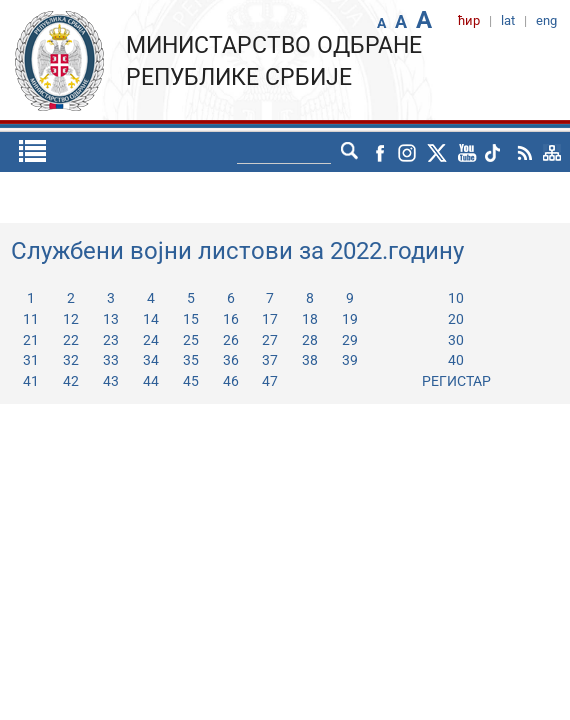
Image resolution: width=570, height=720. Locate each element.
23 (111, 340)
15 (191, 319)
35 (191, 360)
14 (151, 319)
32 (71, 360)
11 (31, 319)
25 (191, 340)
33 (111, 360)
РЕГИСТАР (456, 381)
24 (151, 340)
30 (456, 340)
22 (71, 340)
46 (231, 381)
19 (350, 319)
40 (456, 360)
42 (71, 381)
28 (310, 340)
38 (310, 360)
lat (318, 152)
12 (71, 319)
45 (191, 381)
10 (456, 298)
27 (270, 340)
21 (31, 340)
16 (231, 319)
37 (270, 360)
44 (151, 381)
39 (350, 360)
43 (111, 381)
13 (111, 319)
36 (231, 360)
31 (31, 360)
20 (456, 319)
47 (270, 381)
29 (350, 340)
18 (310, 319)
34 (151, 360)
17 (270, 319)
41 (31, 381)
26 (231, 340)
